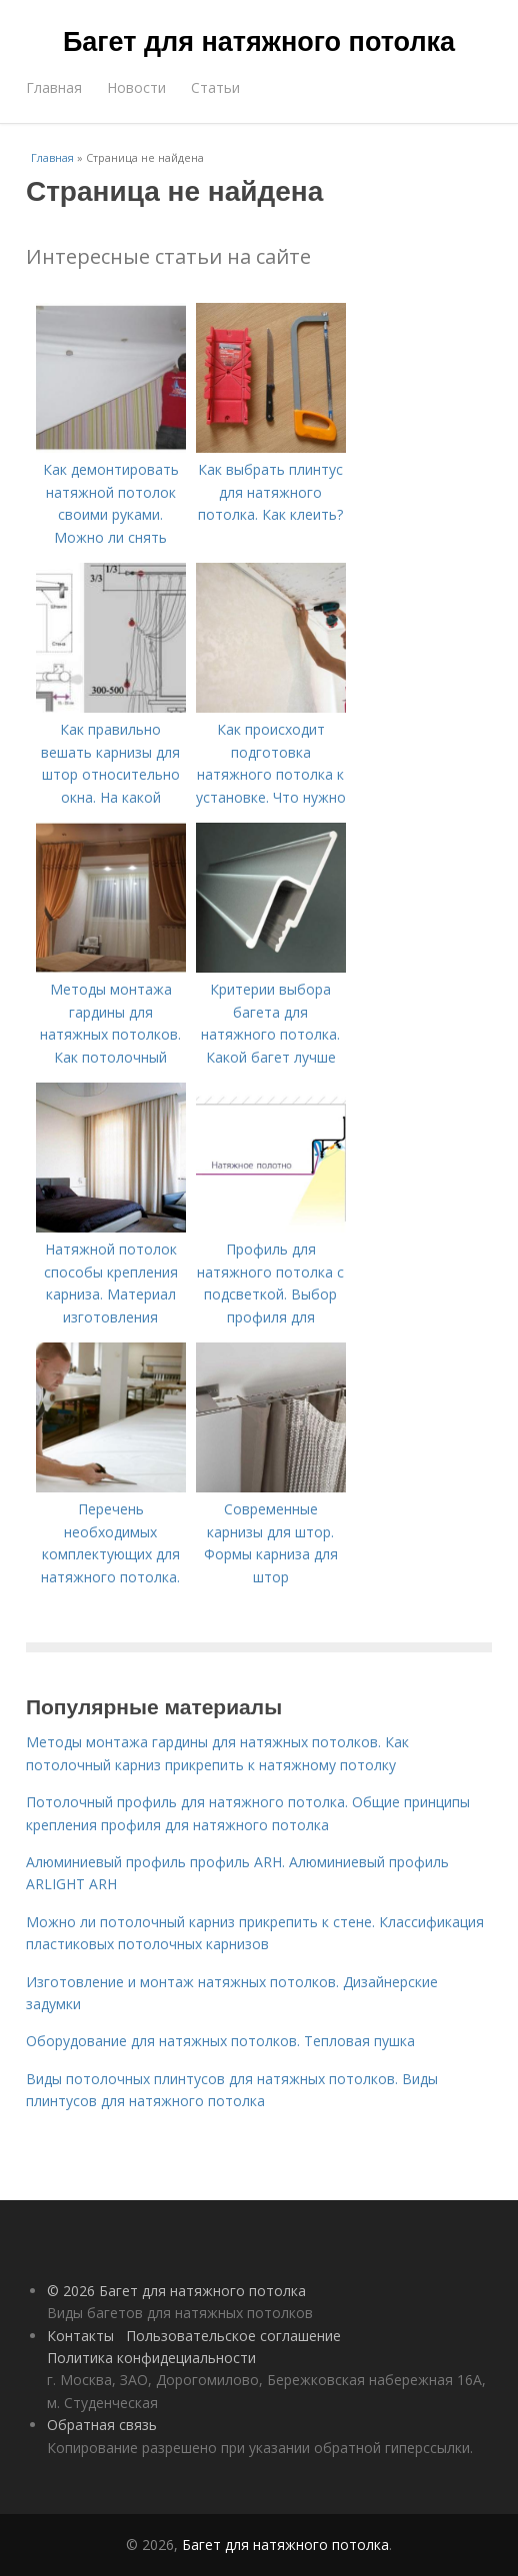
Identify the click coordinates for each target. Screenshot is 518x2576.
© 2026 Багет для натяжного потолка (176, 2290)
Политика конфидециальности (151, 2357)
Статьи (215, 87)
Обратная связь (102, 2424)
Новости (136, 87)
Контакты (80, 2335)
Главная (54, 87)
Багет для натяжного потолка (259, 42)
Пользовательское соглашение (233, 2335)
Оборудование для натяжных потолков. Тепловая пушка (220, 2040)
